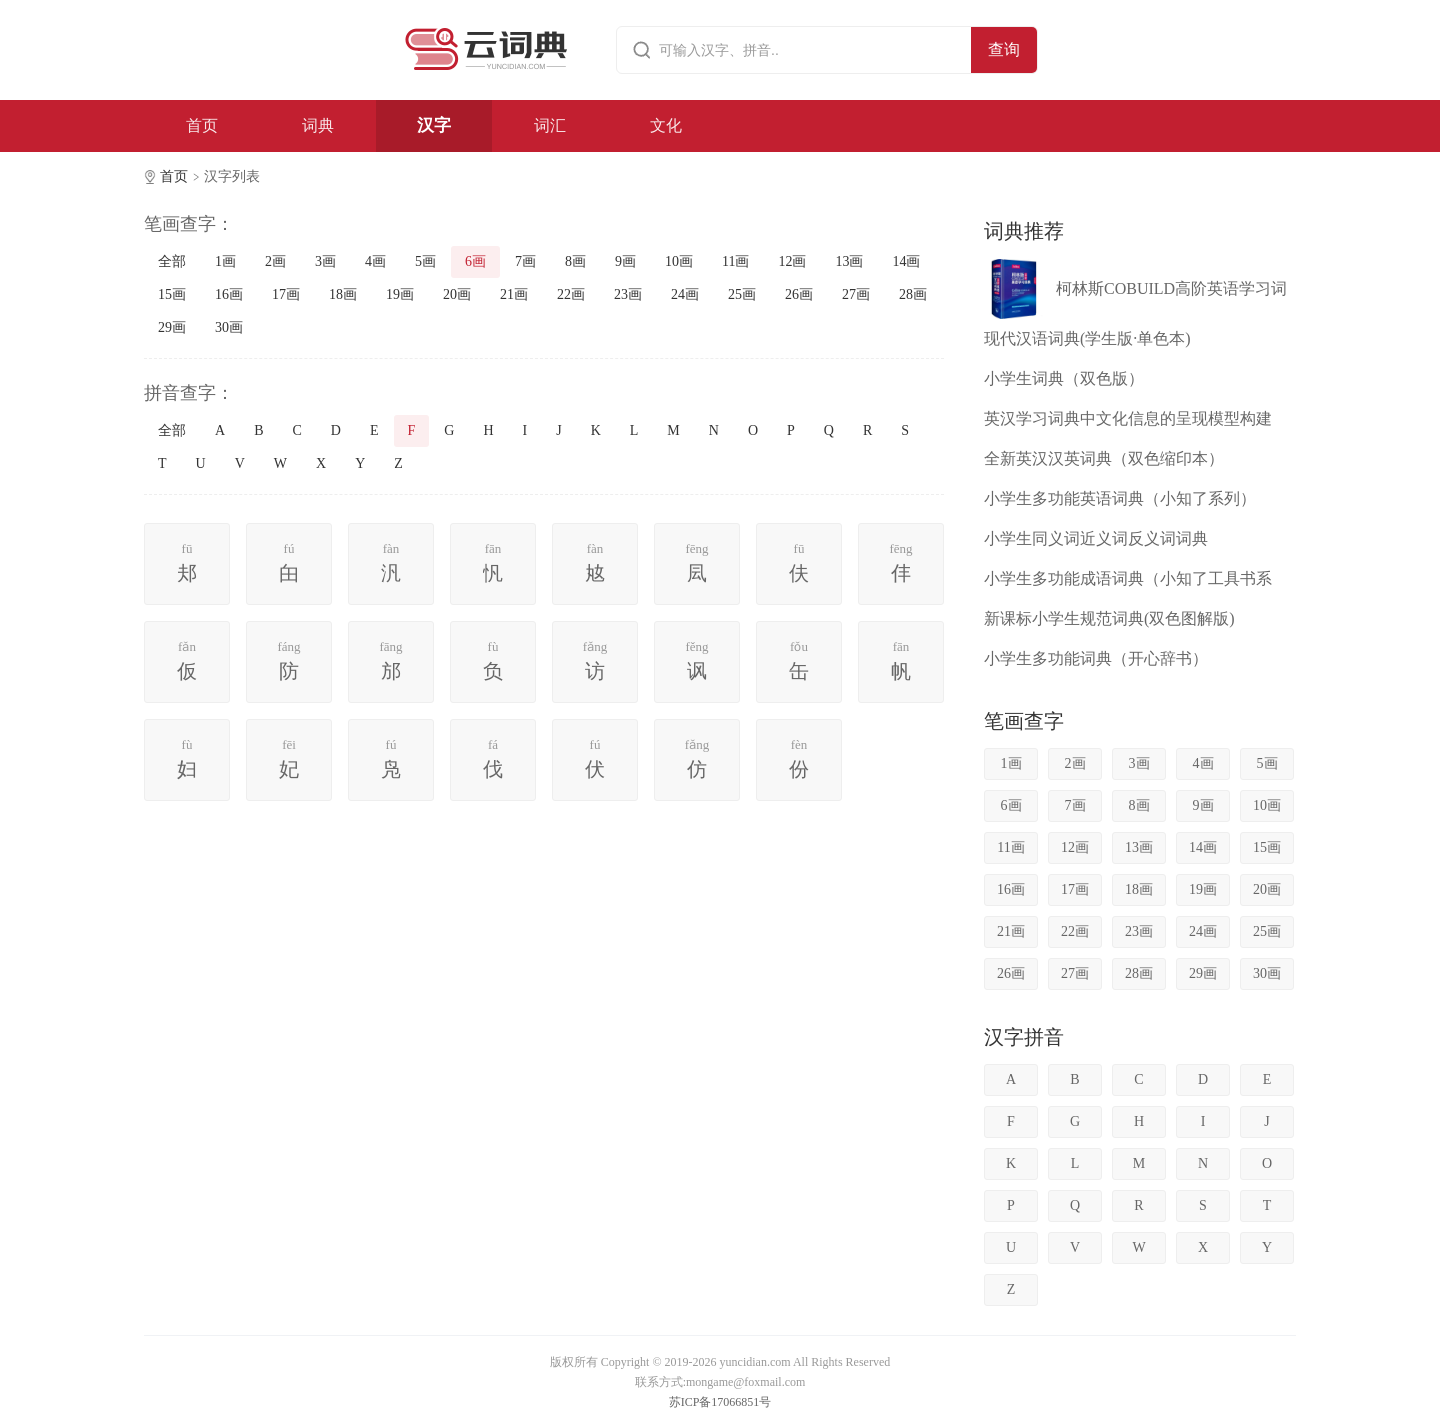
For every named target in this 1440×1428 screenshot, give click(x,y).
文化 (666, 125)
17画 (286, 294)
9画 (625, 261)
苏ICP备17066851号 (720, 1402)
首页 (202, 125)
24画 (685, 294)
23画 (628, 294)
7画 (525, 261)
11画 (735, 261)
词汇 (550, 125)
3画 (325, 261)
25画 (742, 294)
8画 (575, 261)
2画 (275, 261)
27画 (856, 294)
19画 (400, 294)
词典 (318, 125)
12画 (792, 261)
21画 (514, 294)
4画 (375, 261)
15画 (172, 294)
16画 (229, 294)
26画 (799, 294)
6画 (475, 261)
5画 (425, 261)
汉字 (434, 125)
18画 (343, 294)
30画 (229, 327)
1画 (225, 261)
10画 (679, 261)
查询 (1004, 49)
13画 (849, 261)
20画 (457, 294)
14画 (906, 261)
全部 (172, 261)
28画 (913, 294)
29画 (172, 327)
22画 (571, 294)
